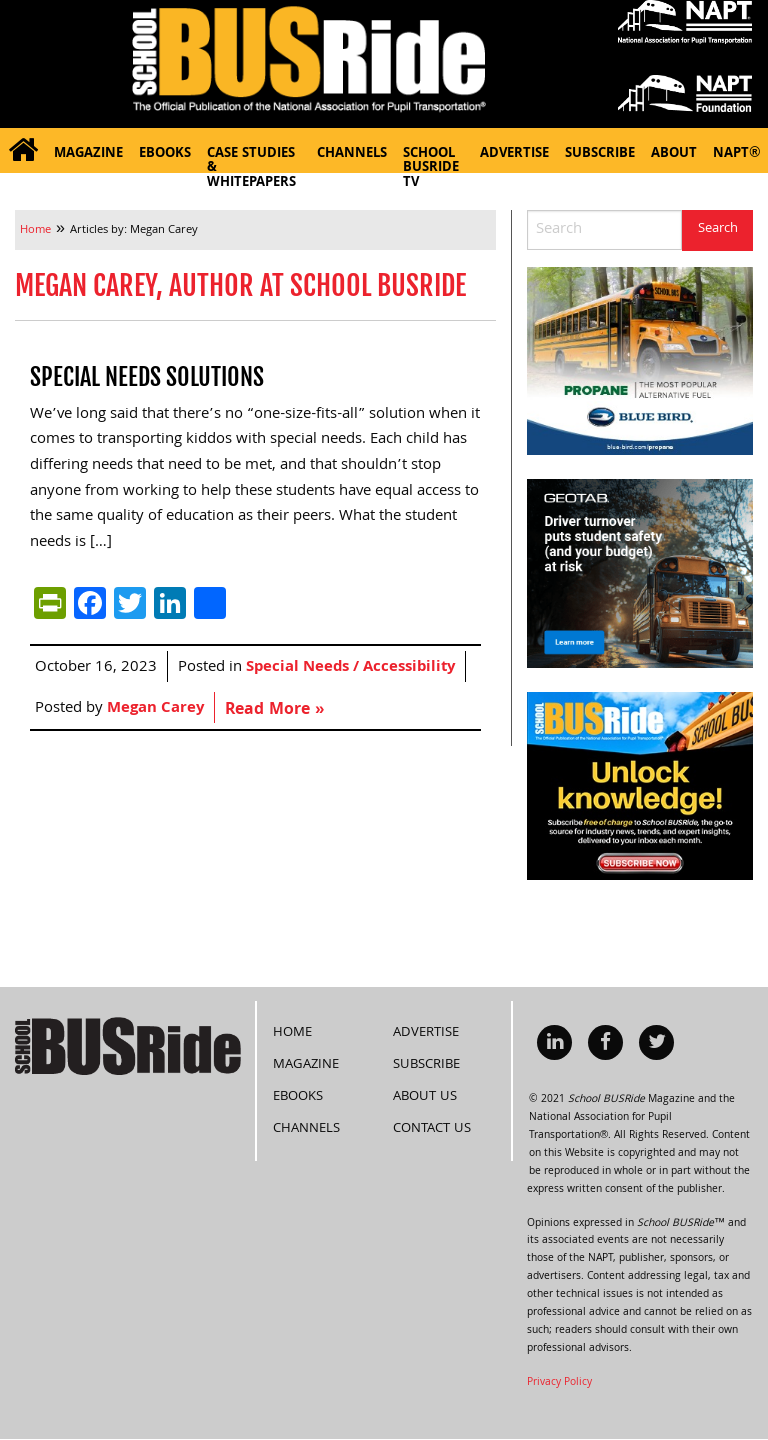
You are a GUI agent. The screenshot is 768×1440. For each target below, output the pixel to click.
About (674, 154)
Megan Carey (155, 709)
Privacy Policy (559, 1383)
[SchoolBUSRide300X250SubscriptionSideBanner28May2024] (640, 787)
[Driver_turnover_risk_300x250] (640, 574)
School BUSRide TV (431, 158)
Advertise (514, 154)
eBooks (165, 154)
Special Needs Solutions (147, 377)
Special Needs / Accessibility (350, 668)
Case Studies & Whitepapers (251, 158)
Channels (352, 154)
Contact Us (432, 1129)
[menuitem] (23, 150)
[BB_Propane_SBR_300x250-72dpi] (640, 362)
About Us (425, 1097)
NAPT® (736, 154)
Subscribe (600, 154)
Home (292, 1033)
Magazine (88, 154)
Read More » (274, 710)
